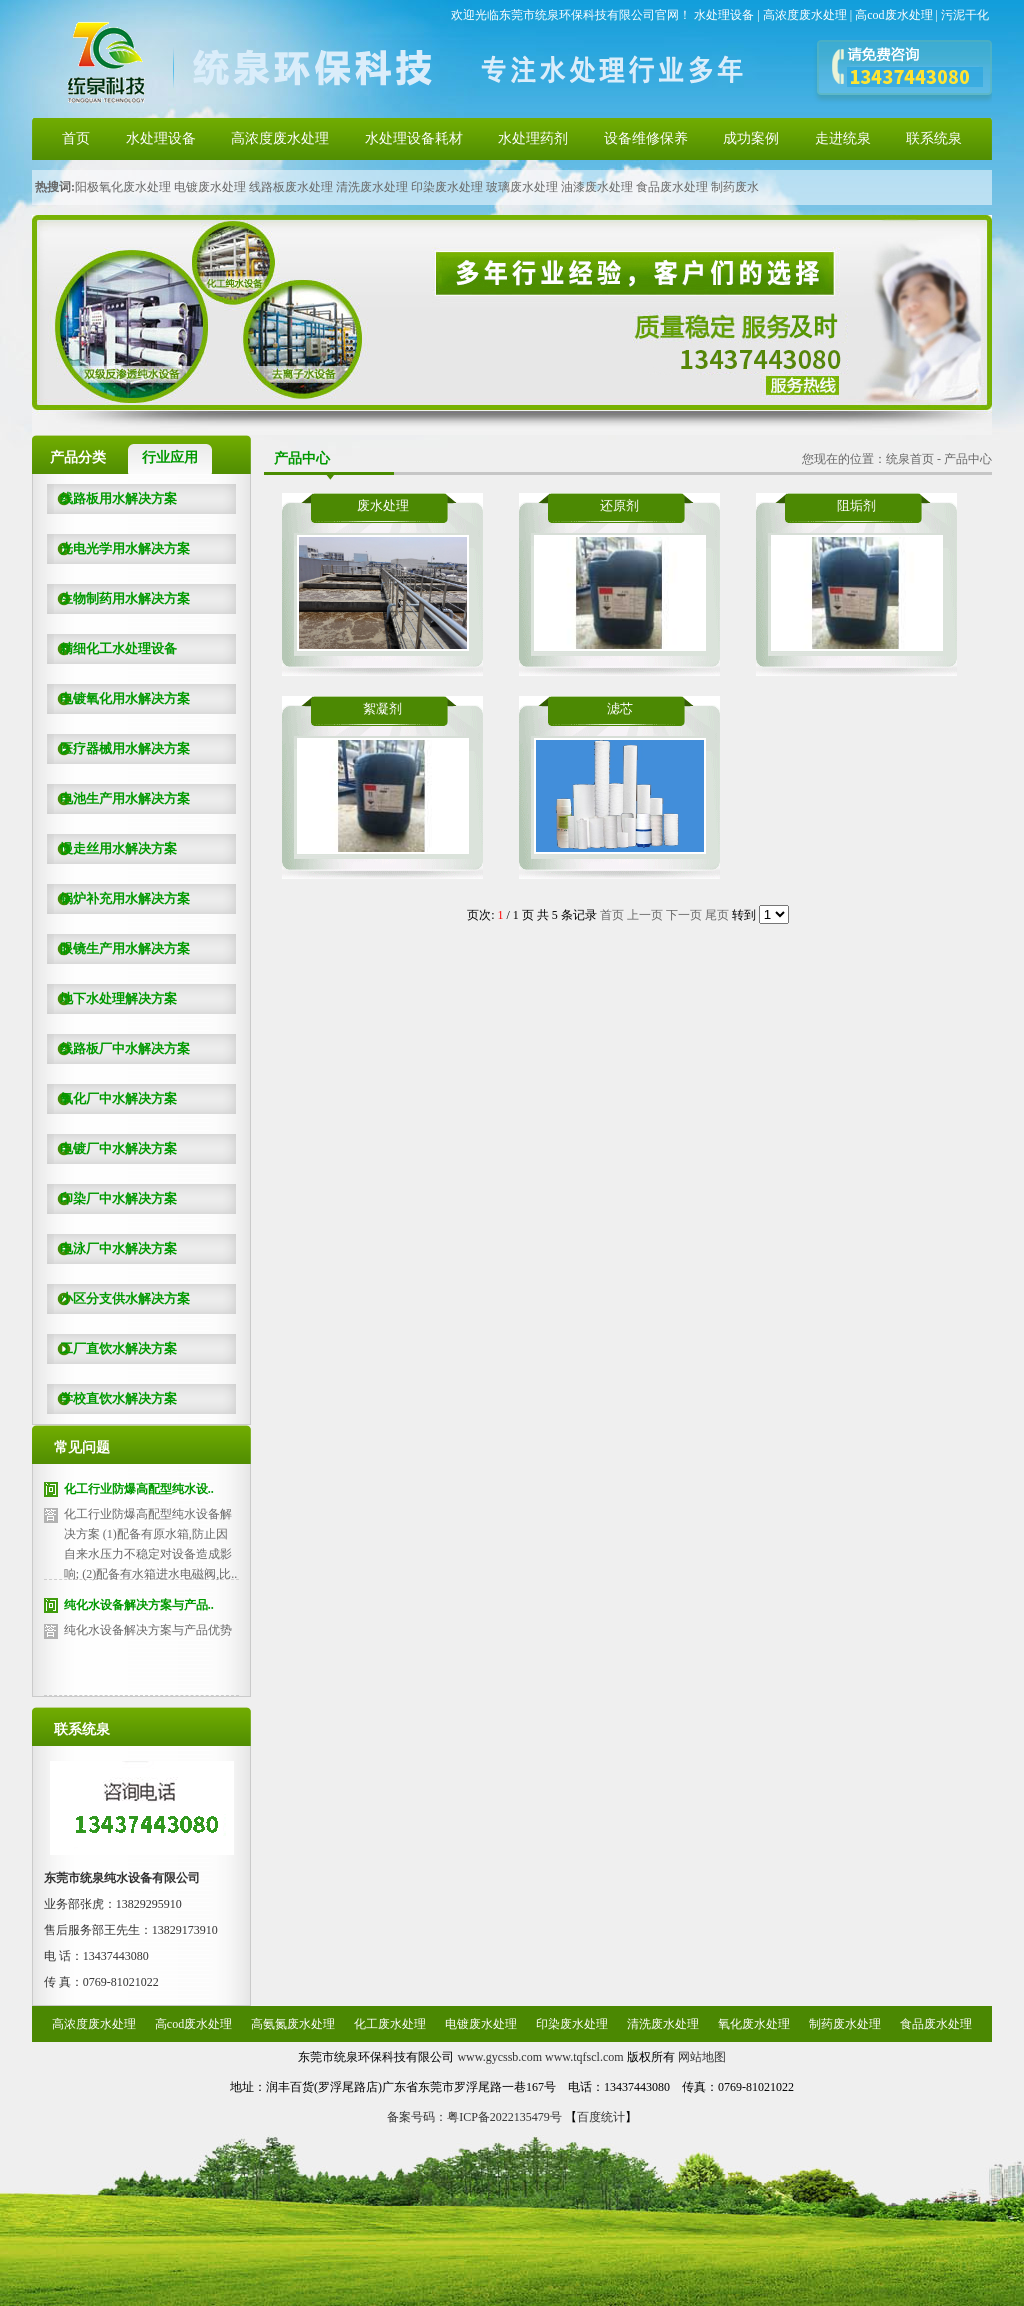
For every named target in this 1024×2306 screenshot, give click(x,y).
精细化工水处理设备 (112, 648)
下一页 (684, 915)
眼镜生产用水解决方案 (118, 948)
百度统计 (601, 2117)
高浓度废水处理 (805, 15)
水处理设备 (724, 15)
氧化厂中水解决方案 (112, 1098)
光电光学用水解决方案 (118, 548)
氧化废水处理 (754, 2024)
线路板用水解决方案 (112, 498)
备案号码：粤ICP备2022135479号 (474, 2117)
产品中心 (968, 459)
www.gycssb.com (499, 2057)
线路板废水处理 (291, 187)
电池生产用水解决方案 (118, 798)
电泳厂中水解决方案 (112, 1248)
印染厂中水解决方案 (112, 1198)
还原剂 (619, 505)
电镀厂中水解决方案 (112, 1148)
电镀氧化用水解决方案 (118, 698)
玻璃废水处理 (522, 187)
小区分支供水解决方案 (118, 1298)
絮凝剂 (382, 708)
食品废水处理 (672, 187)
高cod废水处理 (893, 15)
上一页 (645, 915)
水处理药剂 (533, 138)
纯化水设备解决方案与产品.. (139, 1605)
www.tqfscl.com (584, 2057)
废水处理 (383, 505)
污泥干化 (965, 15)
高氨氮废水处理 (293, 2024)
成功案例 (751, 138)
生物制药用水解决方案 (118, 598)
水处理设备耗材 (414, 138)
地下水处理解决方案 (112, 998)
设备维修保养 (646, 138)
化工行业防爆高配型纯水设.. (139, 1489)
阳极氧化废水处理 (123, 187)
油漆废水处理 (597, 187)
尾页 (717, 915)
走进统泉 (843, 138)
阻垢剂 (856, 505)
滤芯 (620, 708)
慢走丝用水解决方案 (112, 848)
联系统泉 (934, 138)
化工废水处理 (390, 2024)
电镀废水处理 (210, 187)
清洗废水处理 (372, 187)
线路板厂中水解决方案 (118, 1048)
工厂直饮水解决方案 (112, 1348)
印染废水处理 (447, 187)
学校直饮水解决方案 (112, 1398)
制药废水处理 (845, 2024)
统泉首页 (910, 459)
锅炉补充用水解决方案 (118, 898)
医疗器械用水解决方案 (118, 748)
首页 (76, 138)
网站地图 (702, 2057)
